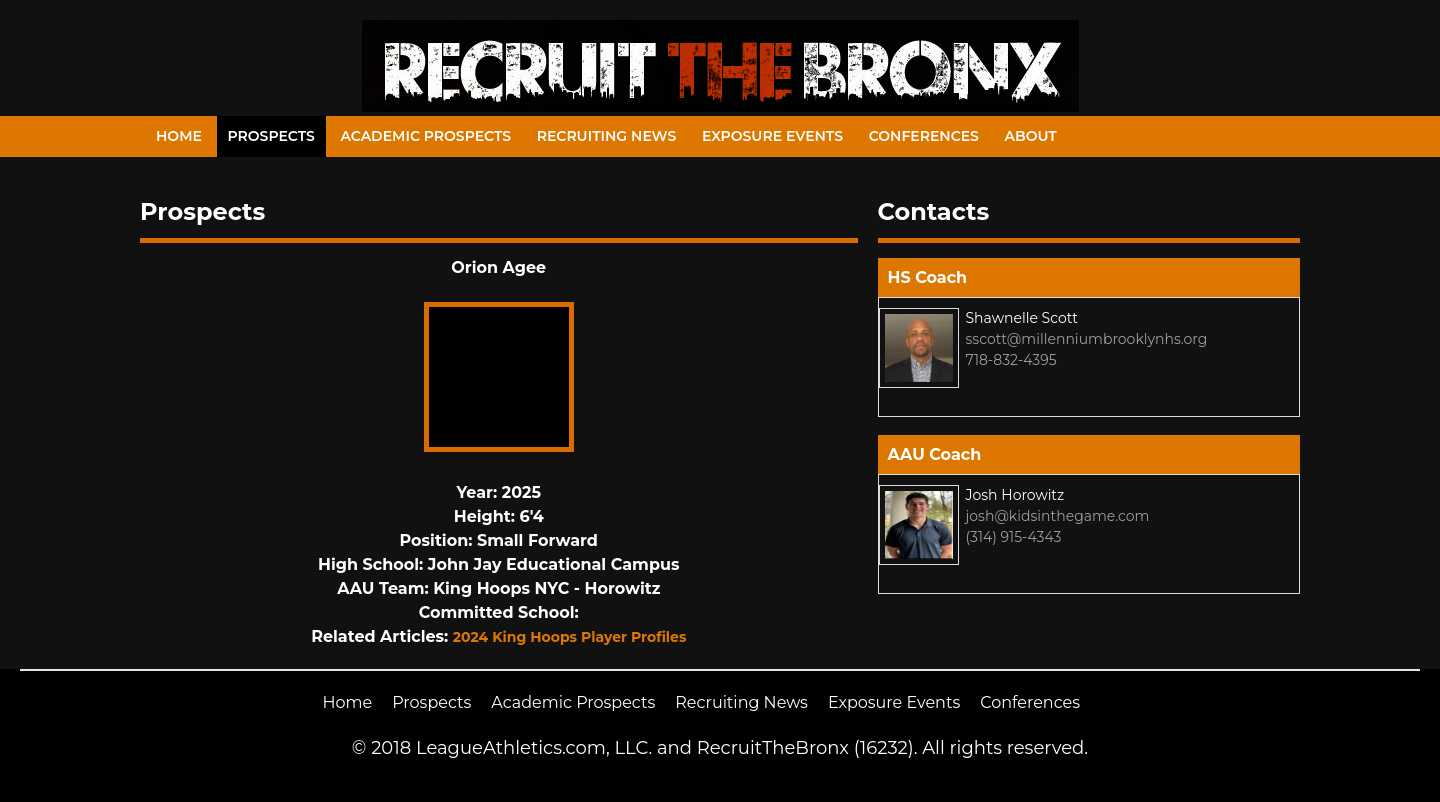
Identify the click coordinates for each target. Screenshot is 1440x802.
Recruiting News (607, 136)
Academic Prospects (425, 136)
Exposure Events (772, 136)
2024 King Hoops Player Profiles (570, 637)
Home (179, 136)
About (1031, 136)
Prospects (271, 136)
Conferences (924, 136)
